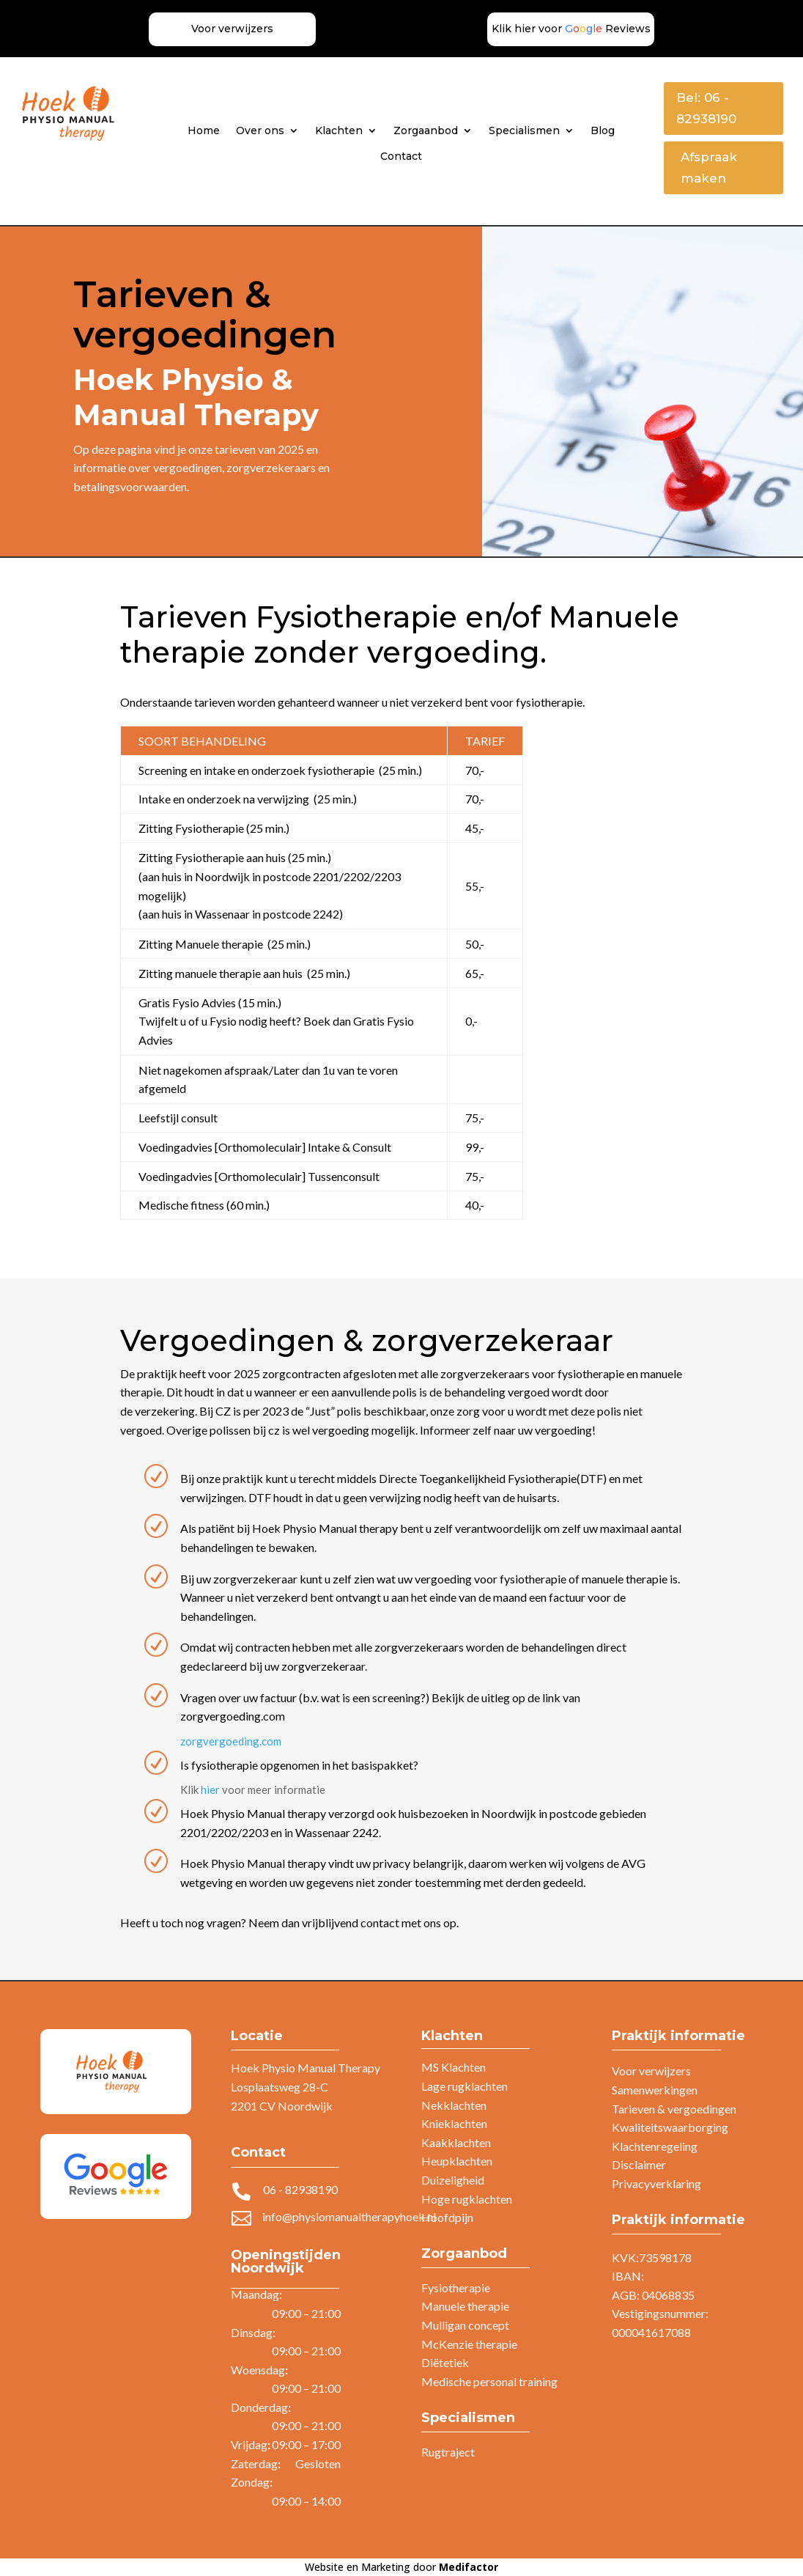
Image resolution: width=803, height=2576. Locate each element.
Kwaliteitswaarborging (670, 2127)
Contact (401, 156)
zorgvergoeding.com (230, 1741)
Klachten (339, 130)
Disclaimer (639, 2164)
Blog (603, 130)
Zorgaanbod (425, 130)
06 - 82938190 (300, 2189)
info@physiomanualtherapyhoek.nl (349, 2216)
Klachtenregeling (654, 2146)
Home (204, 130)
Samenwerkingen (654, 2090)
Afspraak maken (709, 167)
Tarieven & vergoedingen (674, 2109)
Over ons (260, 130)
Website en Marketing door (401, 2567)
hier (210, 1789)
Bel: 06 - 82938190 (706, 108)
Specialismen (524, 130)
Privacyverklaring (656, 2183)
